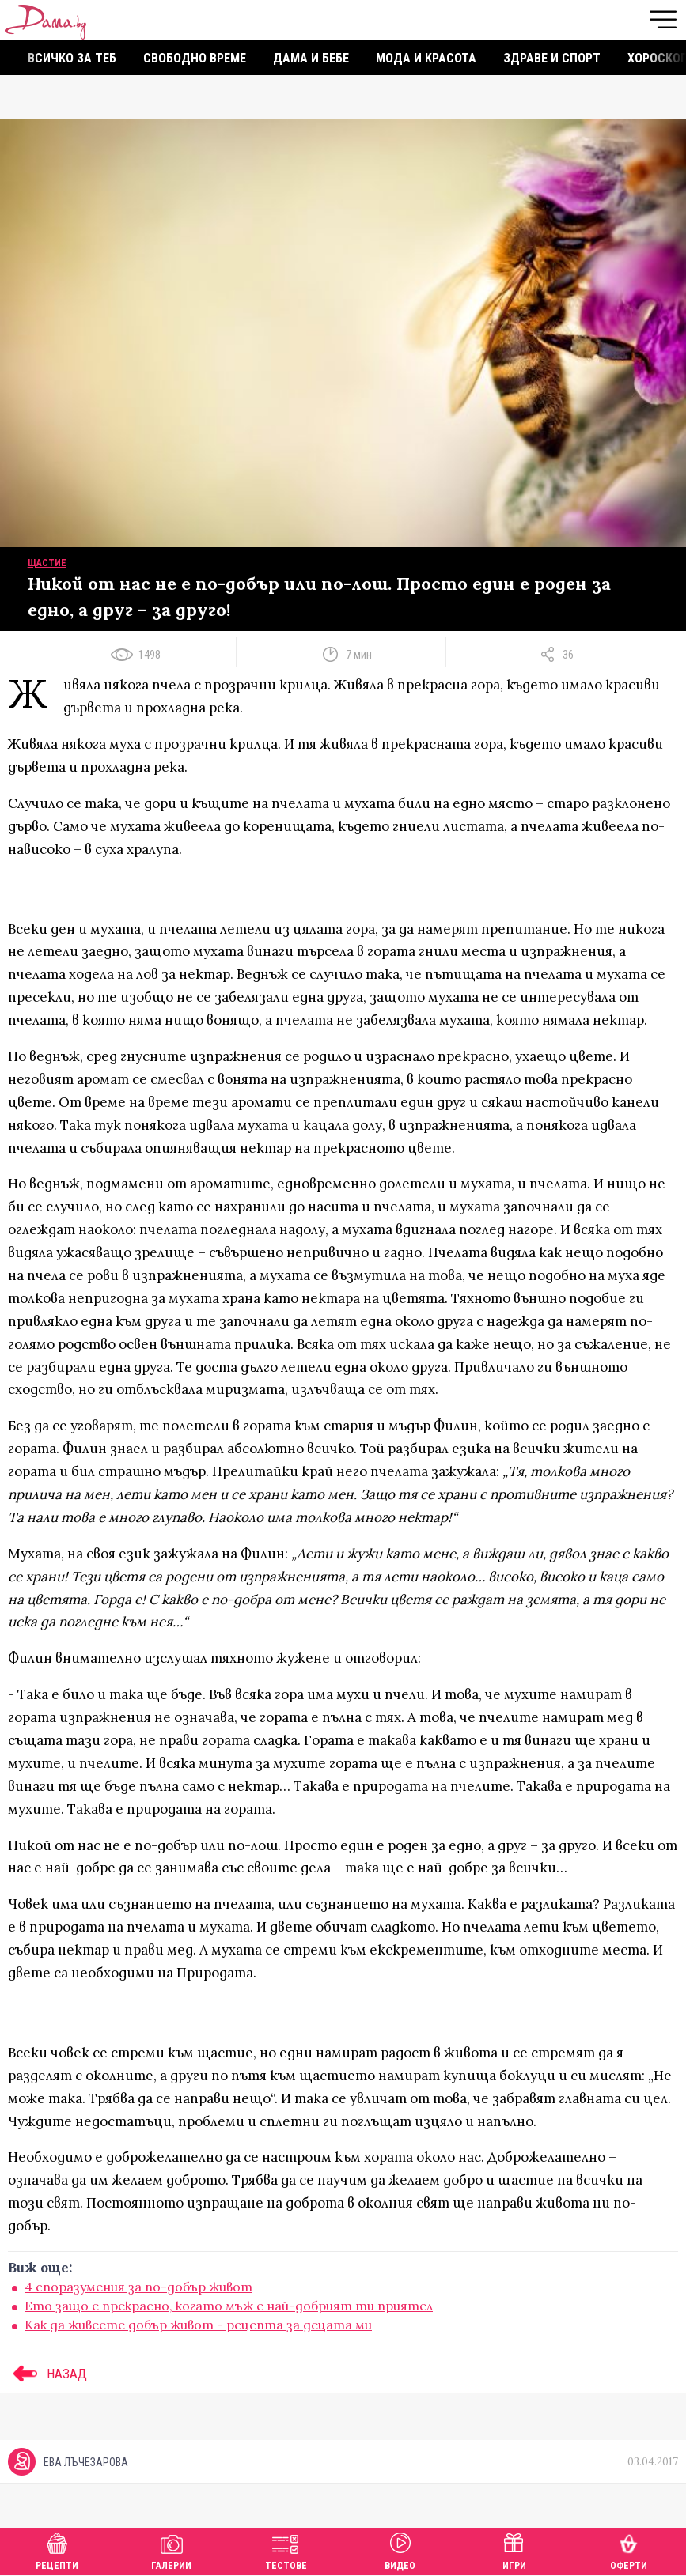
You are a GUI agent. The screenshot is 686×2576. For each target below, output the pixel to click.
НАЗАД (47, 2373)
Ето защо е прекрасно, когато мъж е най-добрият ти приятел (229, 2305)
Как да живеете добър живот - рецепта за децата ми (198, 2324)
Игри (514, 2549)
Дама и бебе (311, 58)
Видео (400, 2549)
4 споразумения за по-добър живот (138, 2287)
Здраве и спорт (552, 58)
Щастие (47, 562)
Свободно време (194, 58)
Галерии (171, 2549)
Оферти (628, 2549)
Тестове (286, 2549)
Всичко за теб (72, 58)
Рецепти (57, 2549)
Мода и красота (426, 58)
